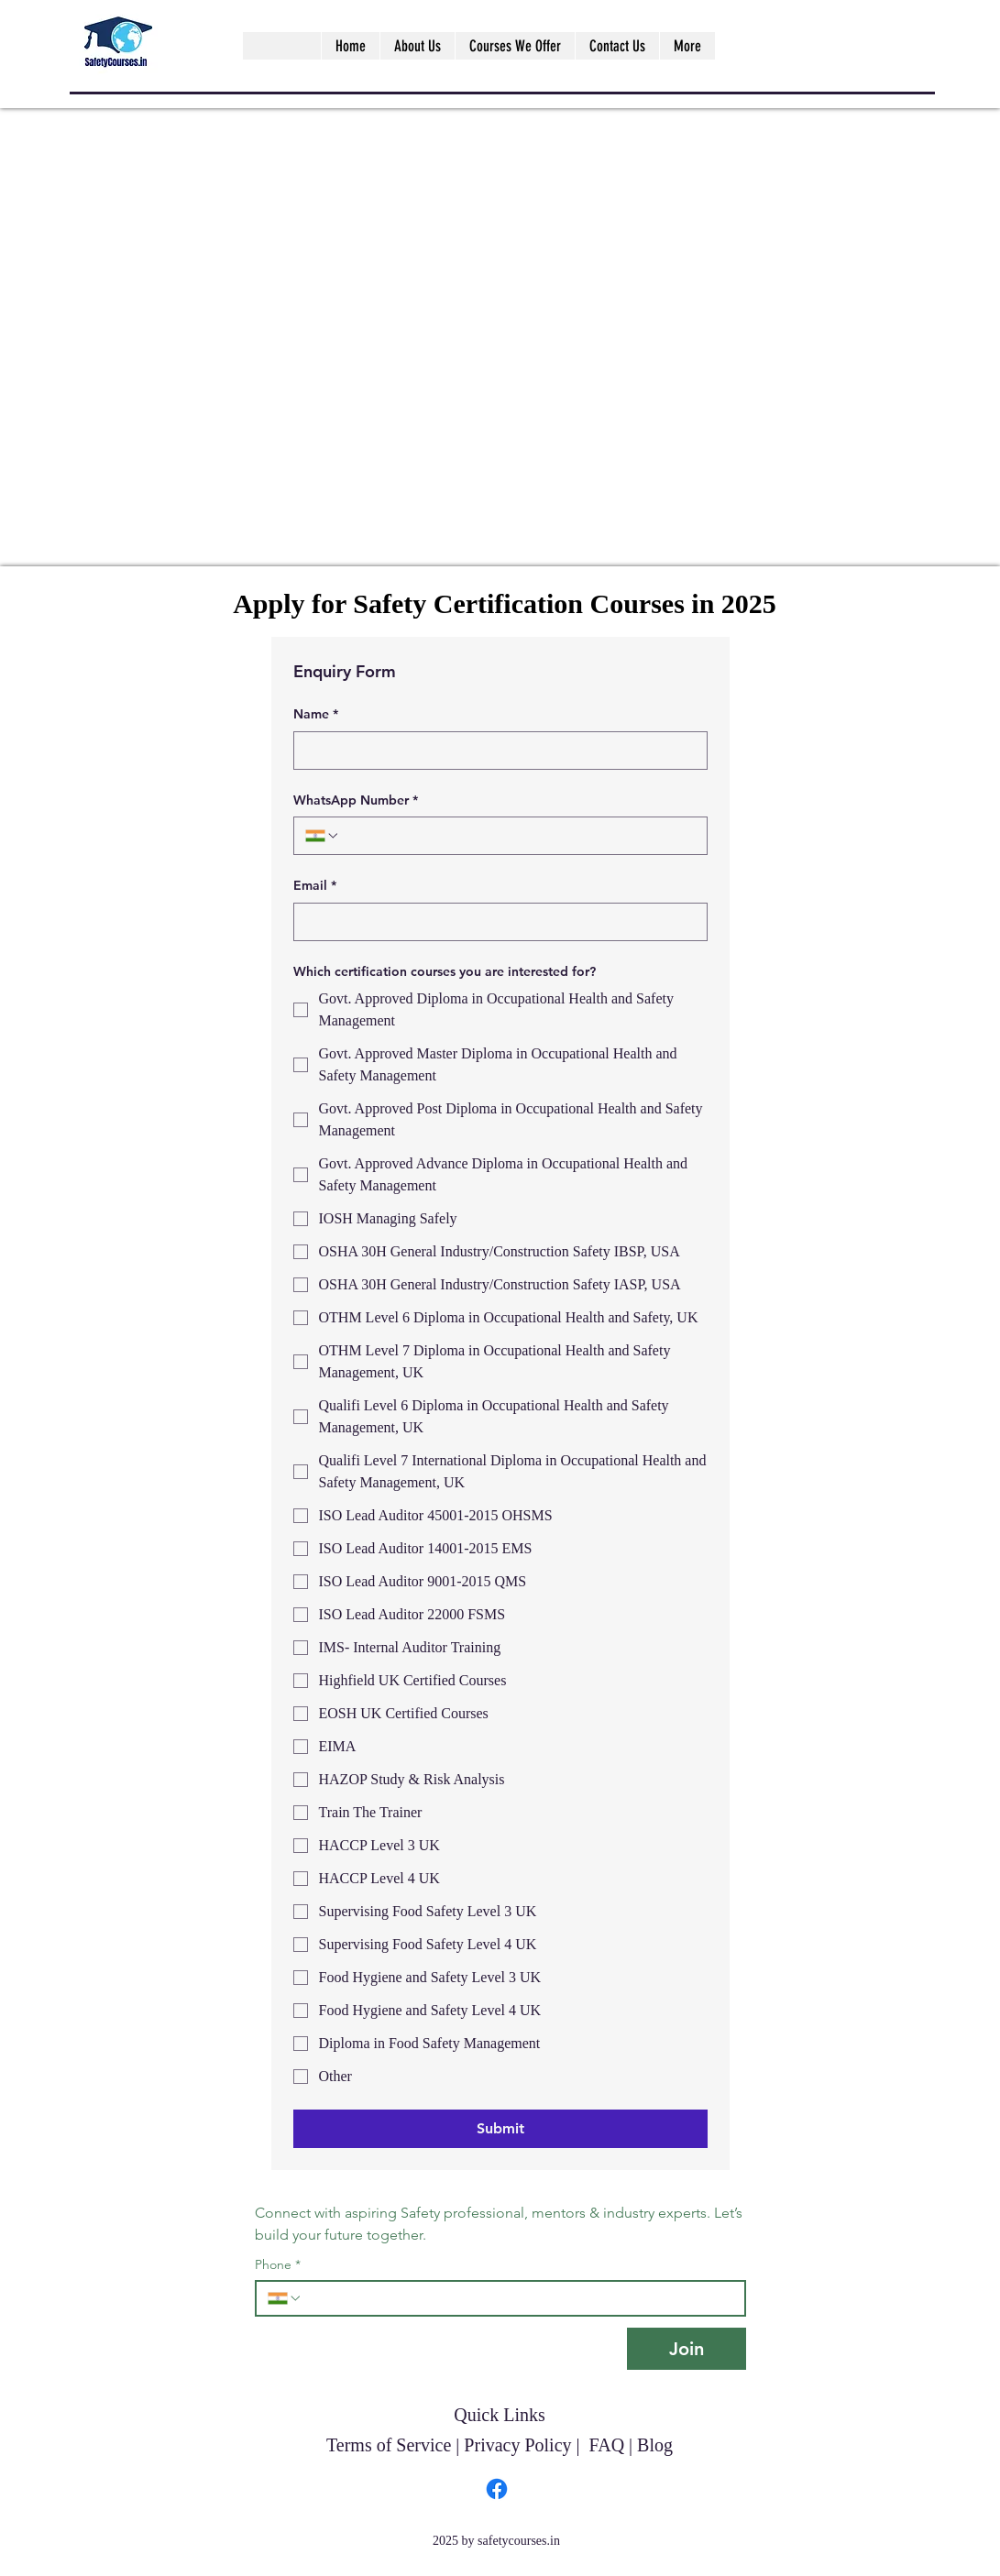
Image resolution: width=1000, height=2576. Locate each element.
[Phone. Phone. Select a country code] (285, 2298)
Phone (278, 2265)
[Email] (495, 922)
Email (314, 886)
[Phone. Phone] (517, 2298)
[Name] (495, 750)
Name (315, 715)
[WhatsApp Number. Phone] (518, 835)
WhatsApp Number (355, 801)
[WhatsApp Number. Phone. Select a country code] (322, 835)
